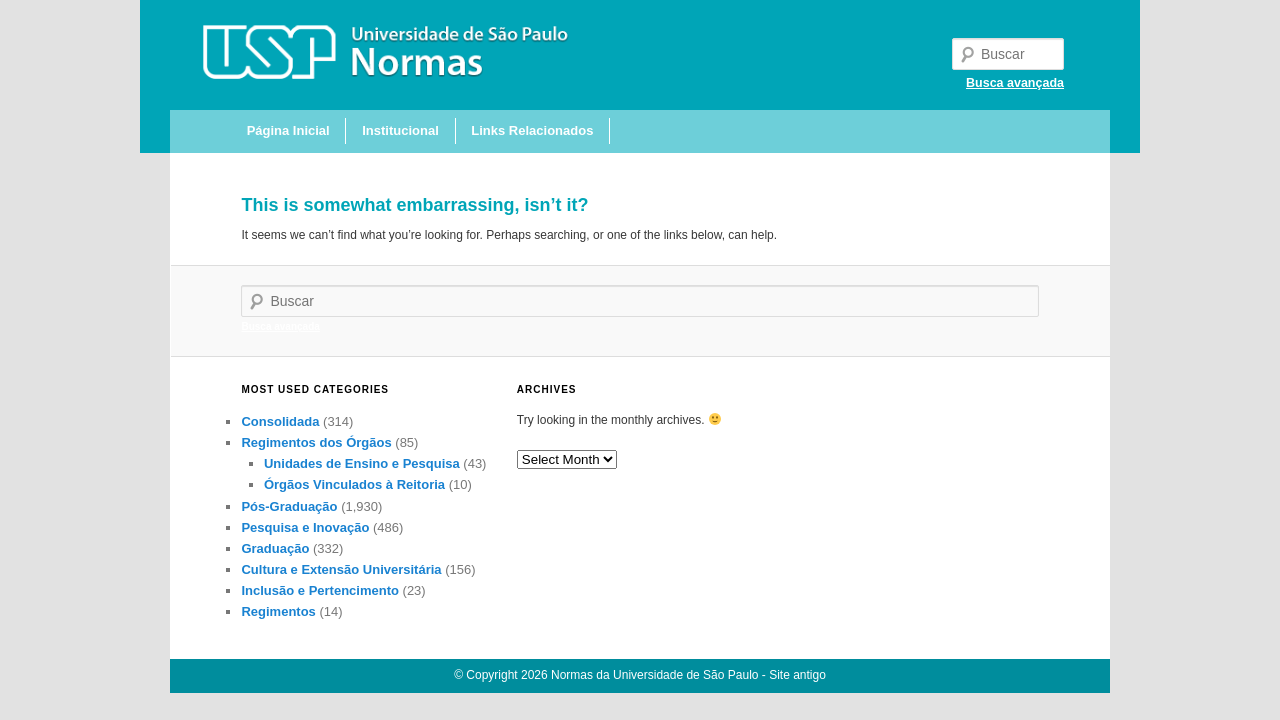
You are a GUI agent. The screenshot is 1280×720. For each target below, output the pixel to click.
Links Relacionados (532, 130)
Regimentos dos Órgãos (316, 442)
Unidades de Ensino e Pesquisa (362, 463)
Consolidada (280, 421)
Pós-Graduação (289, 506)
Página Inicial (288, 130)
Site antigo (797, 675)
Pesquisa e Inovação (305, 527)
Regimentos (278, 611)
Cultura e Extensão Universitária (341, 569)
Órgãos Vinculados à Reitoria (354, 484)
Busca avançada (1015, 83)
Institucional (400, 130)
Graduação (275, 548)
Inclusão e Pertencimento (320, 590)
